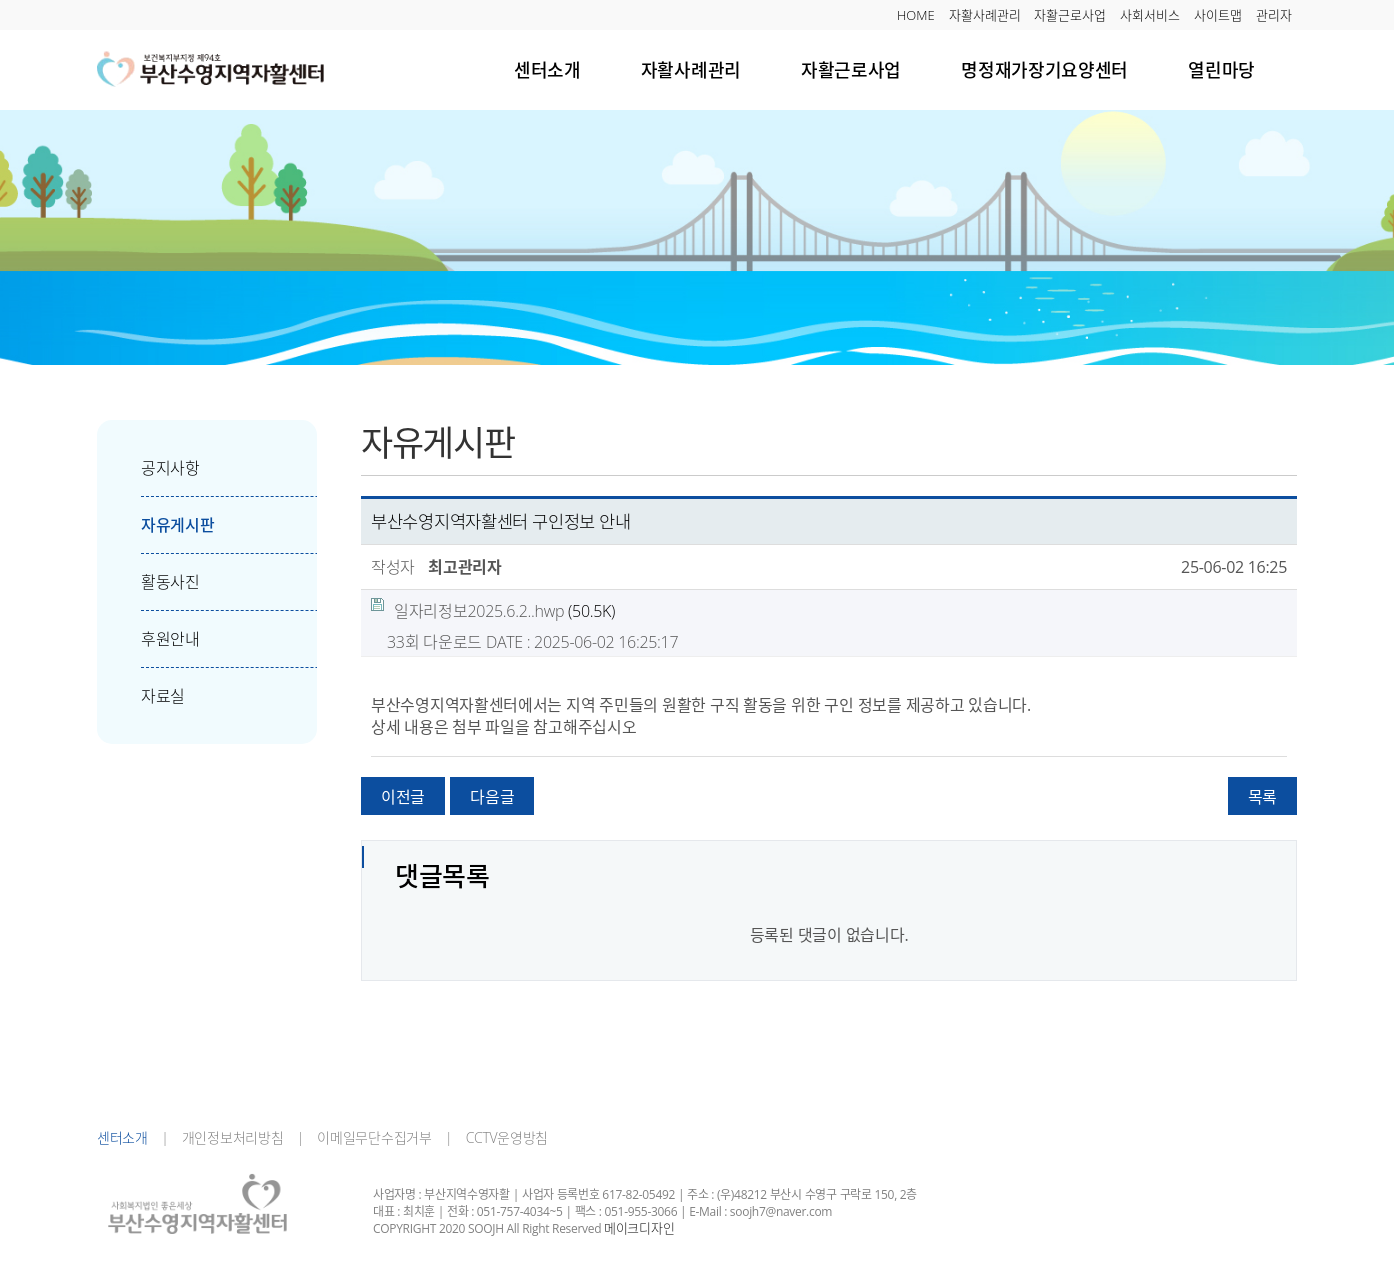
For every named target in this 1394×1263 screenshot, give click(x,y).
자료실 (141, 696)
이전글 (403, 797)
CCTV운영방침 (500, 1137)
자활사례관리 (985, 15)
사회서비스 (1150, 15)
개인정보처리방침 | (236, 1137)
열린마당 (1221, 69)
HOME (916, 15)
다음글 (492, 797)
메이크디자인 (639, 1228)
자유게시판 (156, 525)
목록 (1262, 797)
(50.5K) (493, 610)
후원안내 (148, 639)
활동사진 (148, 582)
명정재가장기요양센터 (1044, 69)
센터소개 (547, 69)
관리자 (1274, 15)
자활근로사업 (1070, 15)
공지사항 (148, 468)
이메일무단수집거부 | (378, 1137)
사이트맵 (1218, 15)
